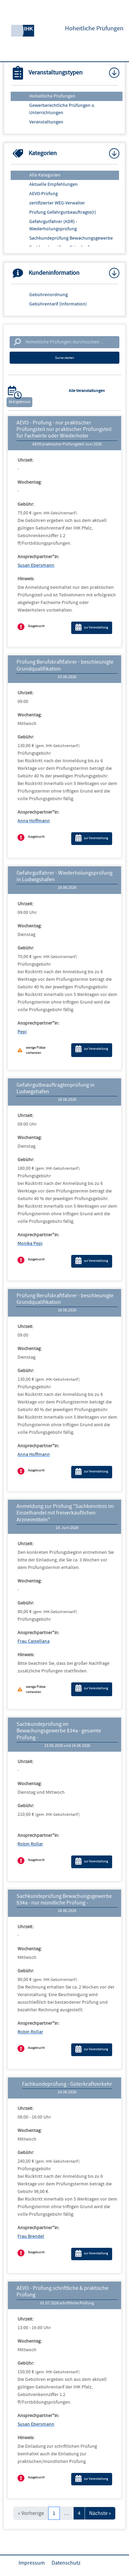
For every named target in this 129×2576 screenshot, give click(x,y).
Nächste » (100, 2513)
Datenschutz (66, 2562)
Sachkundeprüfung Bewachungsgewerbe (71, 238)
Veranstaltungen (46, 122)
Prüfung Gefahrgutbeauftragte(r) (62, 212)
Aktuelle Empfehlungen (53, 184)
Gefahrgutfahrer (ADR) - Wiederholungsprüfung (53, 225)
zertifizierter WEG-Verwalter (57, 203)
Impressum (32, 2562)
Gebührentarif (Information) (58, 304)
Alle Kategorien (45, 175)
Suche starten (64, 357)
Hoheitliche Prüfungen (52, 96)
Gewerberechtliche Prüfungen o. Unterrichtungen (62, 109)
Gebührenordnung (48, 295)
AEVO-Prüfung (43, 194)
